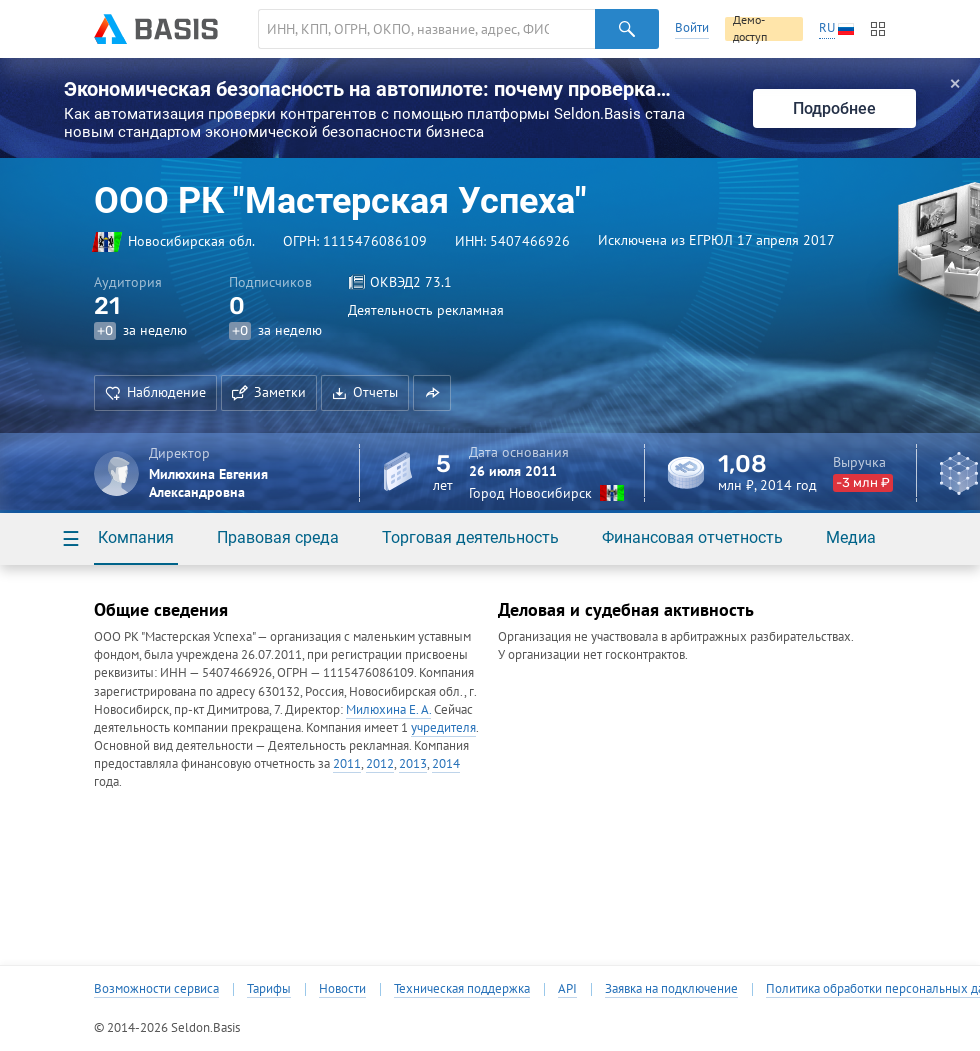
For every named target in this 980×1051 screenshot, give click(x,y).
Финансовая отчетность (692, 537)
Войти (692, 27)
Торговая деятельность (470, 537)
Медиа (851, 537)
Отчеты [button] (365, 392)
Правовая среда (278, 537)
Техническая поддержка (462, 989)
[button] (432, 393)
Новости (342, 989)
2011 (347, 763)
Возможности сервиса (156, 989)
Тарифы (269, 989)
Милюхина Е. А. (388, 709)
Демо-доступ (750, 29)
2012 (380, 763)
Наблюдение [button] (155, 392)
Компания (136, 537)
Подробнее (834, 108)
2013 (413, 763)
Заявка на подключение (671, 989)
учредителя (443, 727)
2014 (446, 763)
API (567, 989)
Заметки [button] (269, 392)
